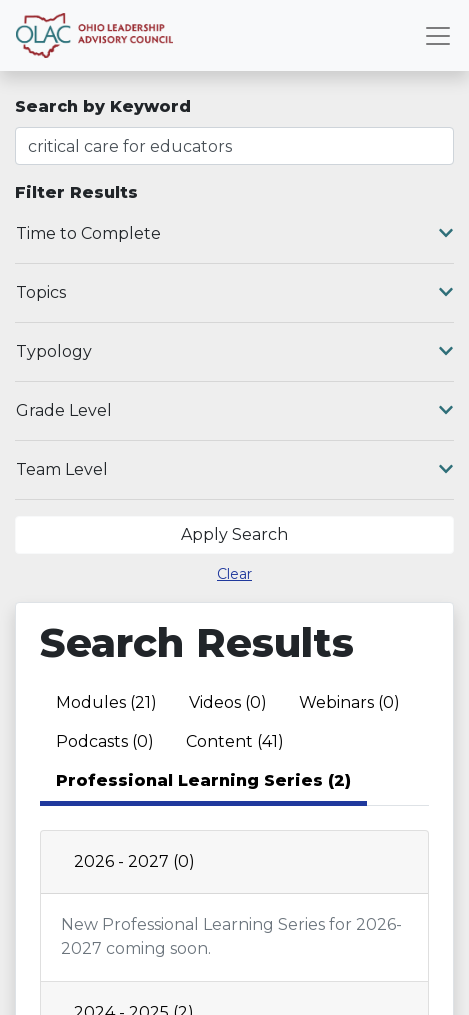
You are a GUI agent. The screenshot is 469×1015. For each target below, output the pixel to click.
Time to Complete (234, 234)
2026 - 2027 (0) (134, 861)
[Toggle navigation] (438, 36)
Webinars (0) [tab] (349, 702)
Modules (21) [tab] (106, 702)
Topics (234, 293)
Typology (234, 352)
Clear (234, 574)
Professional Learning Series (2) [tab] (203, 780)
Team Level (234, 470)
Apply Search (234, 534)
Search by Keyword (103, 106)
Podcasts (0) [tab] (105, 741)
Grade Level (234, 411)
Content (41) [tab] (235, 741)
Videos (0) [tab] (228, 702)
